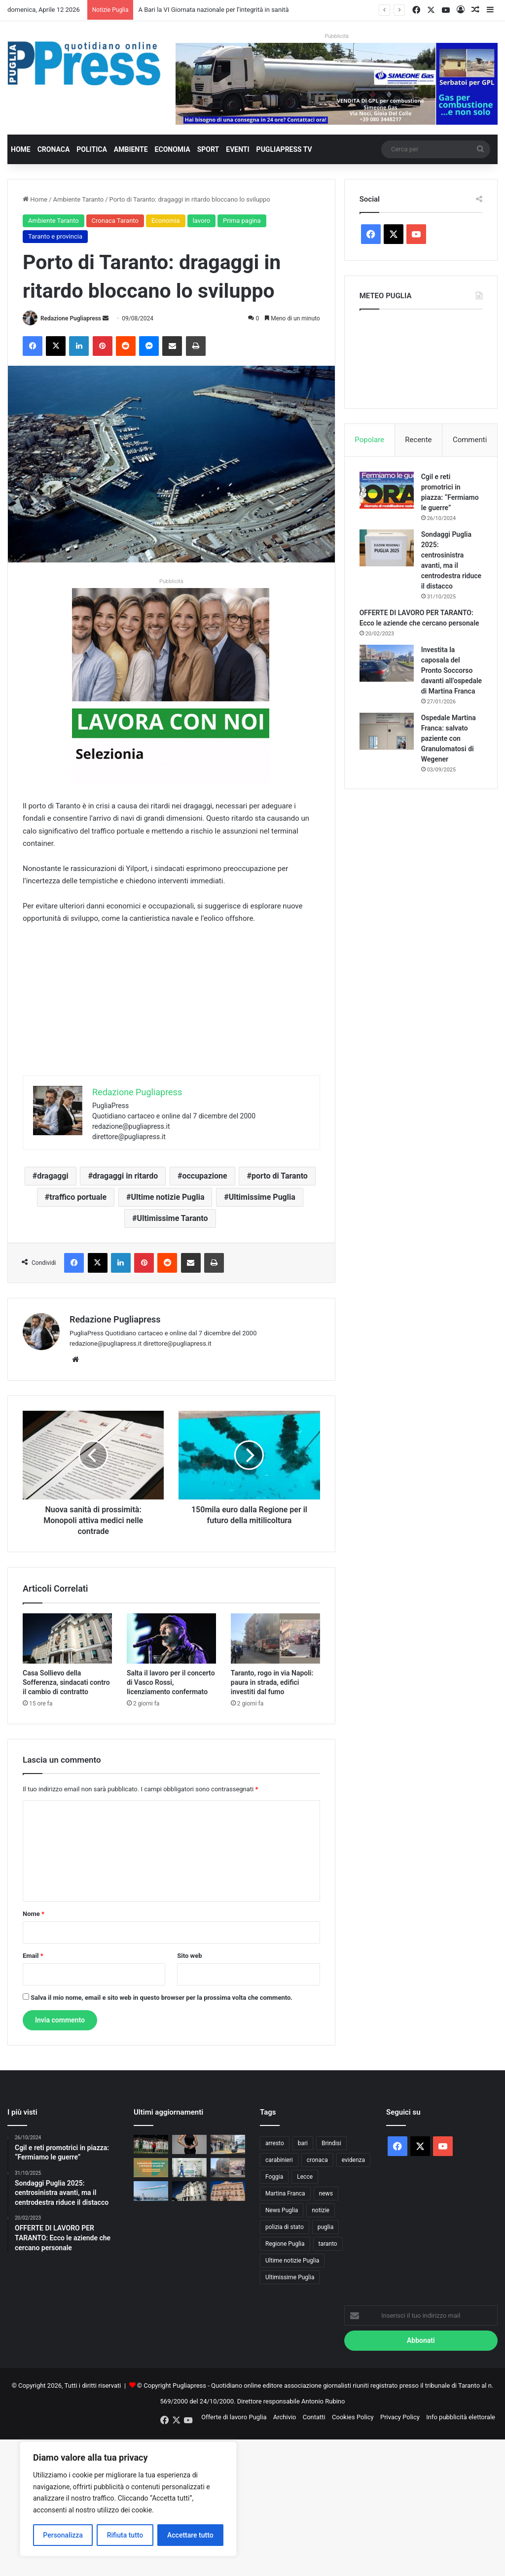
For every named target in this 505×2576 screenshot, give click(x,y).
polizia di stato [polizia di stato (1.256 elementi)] (284, 2227)
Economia (172, 149)
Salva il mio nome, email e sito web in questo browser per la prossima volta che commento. (161, 1997)
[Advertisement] (171, 1007)
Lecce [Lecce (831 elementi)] (305, 2176)
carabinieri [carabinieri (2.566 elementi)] (279, 2160)
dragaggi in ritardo (125, 1176)
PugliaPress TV (284, 149)
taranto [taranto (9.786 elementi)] (328, 2243)
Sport (208, 149)
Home (21, 149)
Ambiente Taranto (78, 199)
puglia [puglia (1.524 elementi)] (325, 2227)
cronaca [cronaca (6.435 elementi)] (317, 2160)
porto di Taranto (280, 1176)
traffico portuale (78, 1197)
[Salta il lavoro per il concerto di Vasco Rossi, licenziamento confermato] (171, 1638)
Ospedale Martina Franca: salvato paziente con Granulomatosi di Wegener (448, 738)
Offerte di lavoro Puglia (233, 2417)
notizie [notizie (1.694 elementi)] (320, 2210)
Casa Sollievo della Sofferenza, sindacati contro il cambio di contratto (66, 1682)
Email (33, 1955)
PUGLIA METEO (421, 356)
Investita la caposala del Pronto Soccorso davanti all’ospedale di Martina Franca (451, 670)
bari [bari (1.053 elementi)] (303, 2143)
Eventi (237, 149)
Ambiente (131, 149)
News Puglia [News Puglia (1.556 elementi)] (281, 2210)
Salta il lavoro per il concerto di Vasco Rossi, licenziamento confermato (171, 1682)
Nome (33, 1913)
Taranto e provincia (55, 236)
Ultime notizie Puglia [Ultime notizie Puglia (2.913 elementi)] (292, 2260)
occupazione (204, 1176)
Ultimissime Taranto (172, 1218)
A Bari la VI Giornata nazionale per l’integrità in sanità (213, 9)
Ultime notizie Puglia (167, 1197)
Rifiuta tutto (125, 2535)
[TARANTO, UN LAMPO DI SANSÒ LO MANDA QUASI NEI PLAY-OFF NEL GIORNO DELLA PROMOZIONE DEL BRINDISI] (151, 2144)
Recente (418, 439)
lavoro (201, 220)
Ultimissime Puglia (262, 1197)
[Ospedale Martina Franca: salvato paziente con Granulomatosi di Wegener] (387, 731)
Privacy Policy (400, 2417)
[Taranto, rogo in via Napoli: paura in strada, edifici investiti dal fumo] (275, 1638)
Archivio (284, 2417)
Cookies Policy (353, 2417)
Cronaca (53, 149)
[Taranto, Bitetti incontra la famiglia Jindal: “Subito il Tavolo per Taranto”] (228, 2190)
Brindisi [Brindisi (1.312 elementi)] (331, 2143)
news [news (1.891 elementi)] (326, 2193)
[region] (128, 2498)
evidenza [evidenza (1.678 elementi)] (353, 2160)
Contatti (314, 2417)
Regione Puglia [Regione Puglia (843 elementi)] (285, 2243)
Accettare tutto (190, 2535)
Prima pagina (242, 220)
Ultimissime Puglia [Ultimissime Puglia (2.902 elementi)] (289, 2277)
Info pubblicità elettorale (460, 2417)
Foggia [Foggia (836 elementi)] (274, 2176)
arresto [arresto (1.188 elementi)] (274, 2143)
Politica (91, 149)
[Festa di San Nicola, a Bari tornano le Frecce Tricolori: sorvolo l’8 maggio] (151, 2190)
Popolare (369, 439)
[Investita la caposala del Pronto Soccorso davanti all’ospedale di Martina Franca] (387, 663)
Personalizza (63, 2535)
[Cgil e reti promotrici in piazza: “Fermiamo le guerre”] (387, 490)
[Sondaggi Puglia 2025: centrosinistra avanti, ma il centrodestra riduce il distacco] (387, 547)
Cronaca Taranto (115, 220)
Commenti (470, 439)
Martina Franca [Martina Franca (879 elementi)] (285, 2193)
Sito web (189, 1955)
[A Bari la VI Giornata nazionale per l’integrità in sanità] (151, 2167)
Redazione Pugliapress (70, 318)
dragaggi (52, 1176)
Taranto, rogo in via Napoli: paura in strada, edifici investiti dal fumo (272, 1682)
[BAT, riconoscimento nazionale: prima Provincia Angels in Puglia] (189, 2167)
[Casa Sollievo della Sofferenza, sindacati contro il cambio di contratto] (67, 1638)
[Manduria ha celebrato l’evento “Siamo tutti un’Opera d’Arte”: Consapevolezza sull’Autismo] (228, 2144)
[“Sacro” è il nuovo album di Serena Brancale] (189, 2144)
